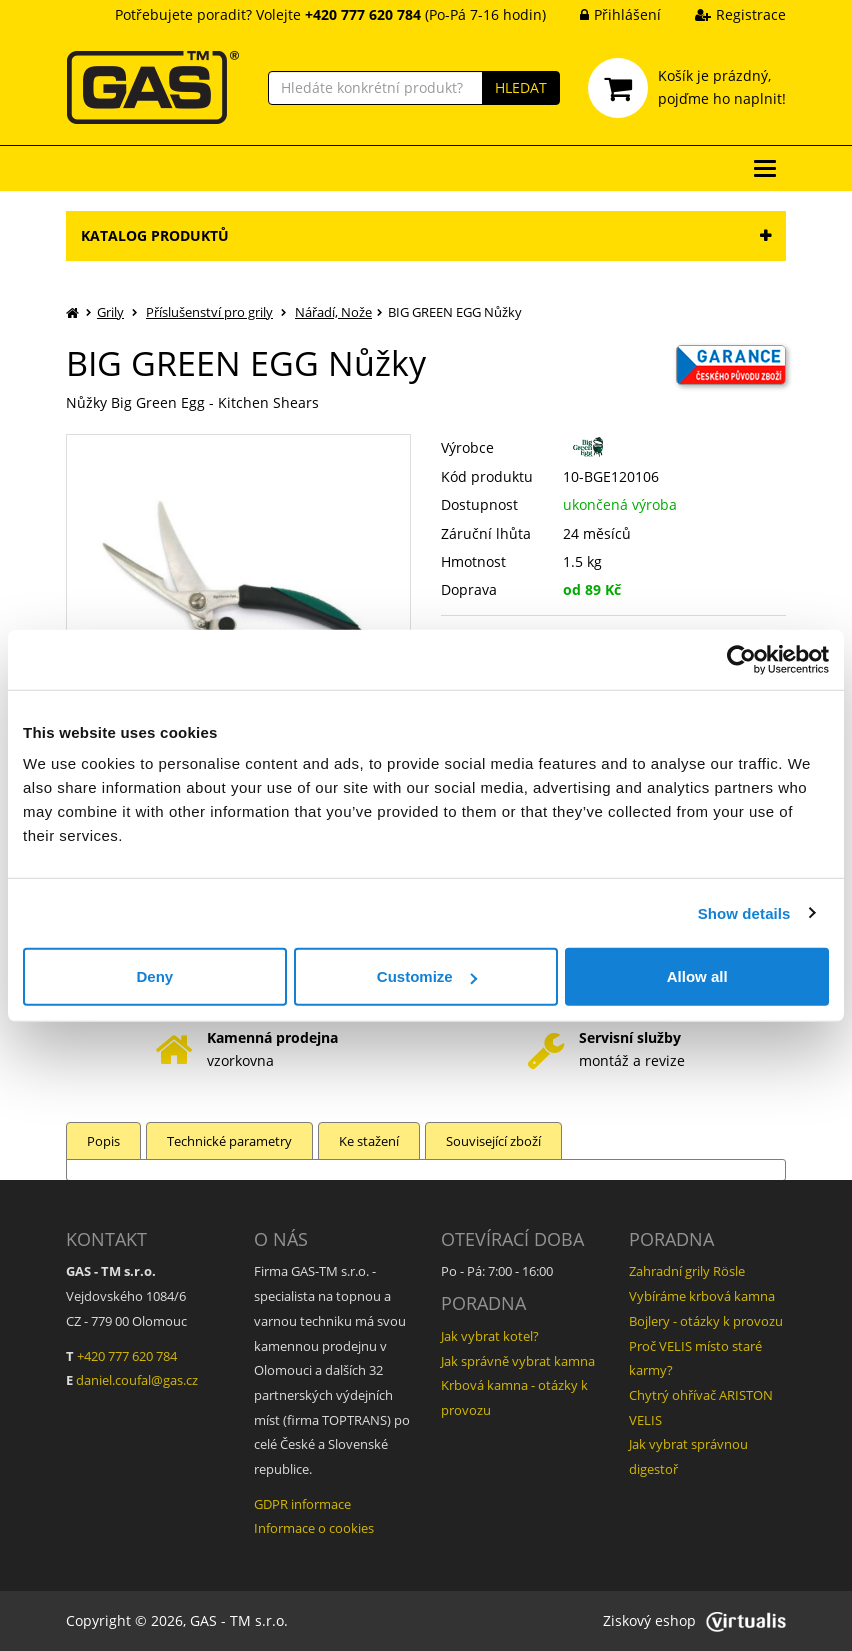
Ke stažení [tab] (369, 1141)
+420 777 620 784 (127, 1356)
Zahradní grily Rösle (687, 1271)
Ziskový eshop (694, 1620)
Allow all (697, 976)
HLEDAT (521, 87)
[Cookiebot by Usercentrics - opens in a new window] (741, 659)
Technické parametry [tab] (229, 1141)
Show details (744, 912)
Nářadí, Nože (333, 312)
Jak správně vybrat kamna (518, 1361)
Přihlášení (605, 14)
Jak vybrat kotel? (490, 1336)
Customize (427, 976)
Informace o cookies (314, 1528)
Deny (154, 976)
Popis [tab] (103, 1141)
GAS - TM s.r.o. (239, 1620)
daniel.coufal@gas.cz (137, 1380)
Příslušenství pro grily (209, 312)
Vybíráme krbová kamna (702, 1296)
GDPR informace (302, 1504)
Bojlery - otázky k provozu (706, 1321)
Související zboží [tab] (493, 1141)
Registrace (725, 14)
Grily (110, 312)
